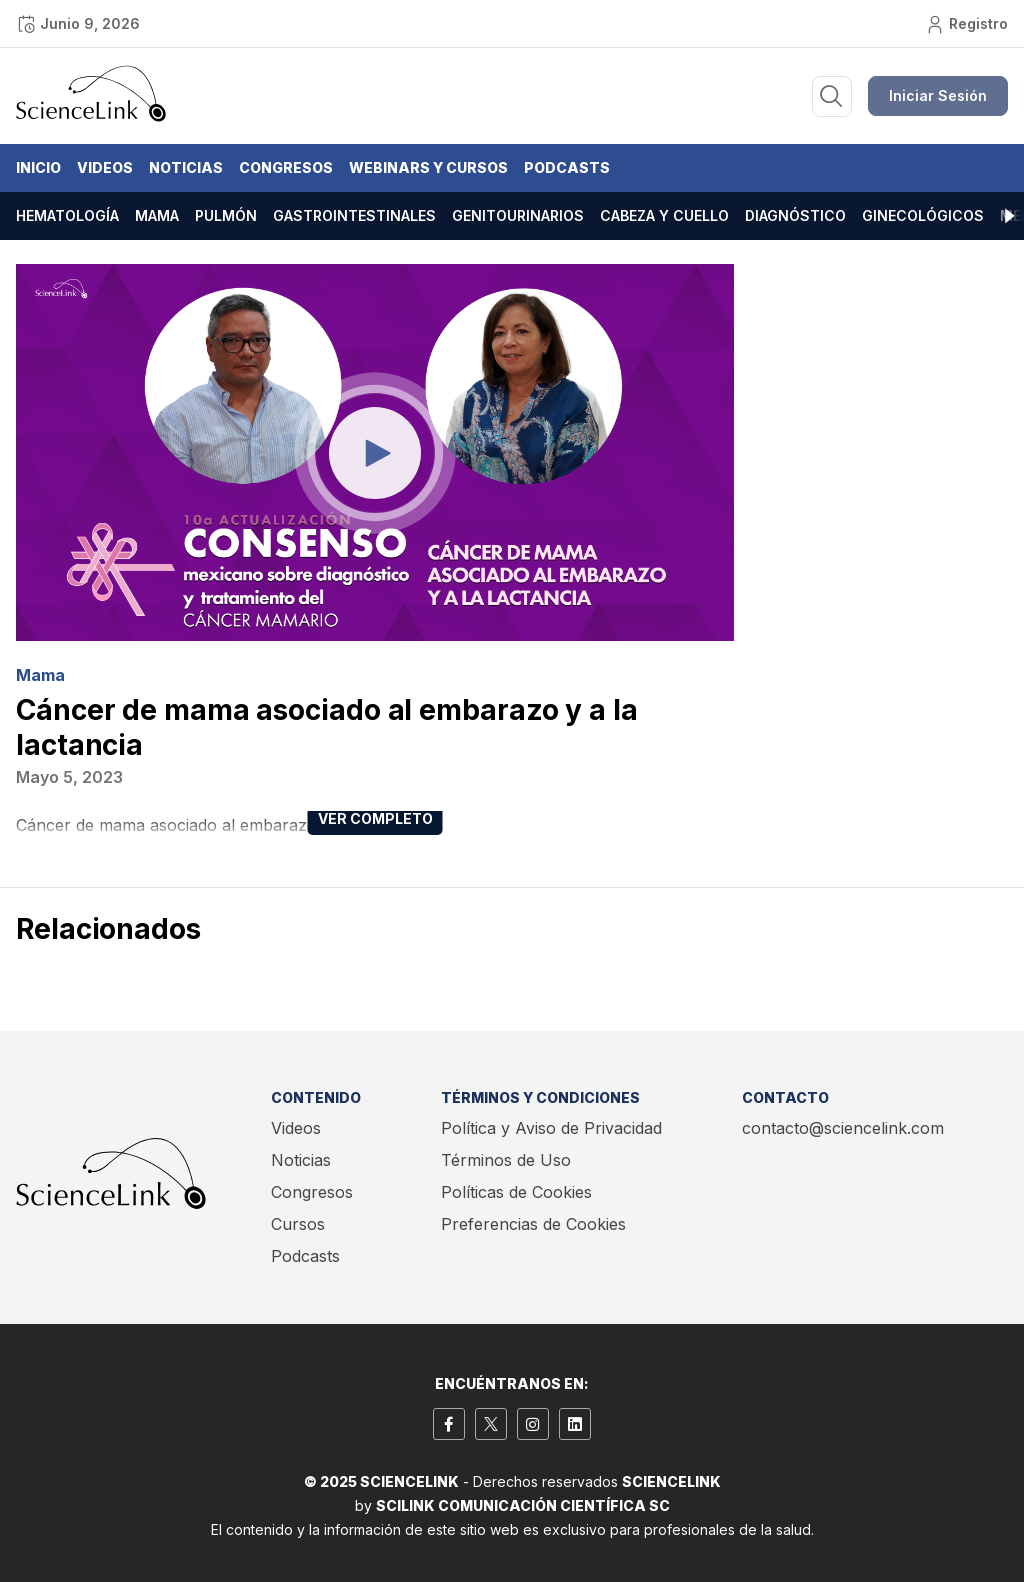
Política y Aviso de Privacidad (551, 1128)
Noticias (186, 167)
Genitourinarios (518, 215)
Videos (105, 167)
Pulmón (226, 215)
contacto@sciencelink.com (843, 1128)
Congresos (286, 167)
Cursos (298, 1224)
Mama (157, 215)
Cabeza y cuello (664, 215)
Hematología (67, 215)
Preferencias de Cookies (533, 1224)
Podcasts (567, 167)
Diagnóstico (795, 215)
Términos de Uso (506, 1160)
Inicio (38, 167)
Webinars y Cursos (428, 167)
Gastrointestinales (354, 215)
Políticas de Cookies (516, 1192)
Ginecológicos (923, 215)
